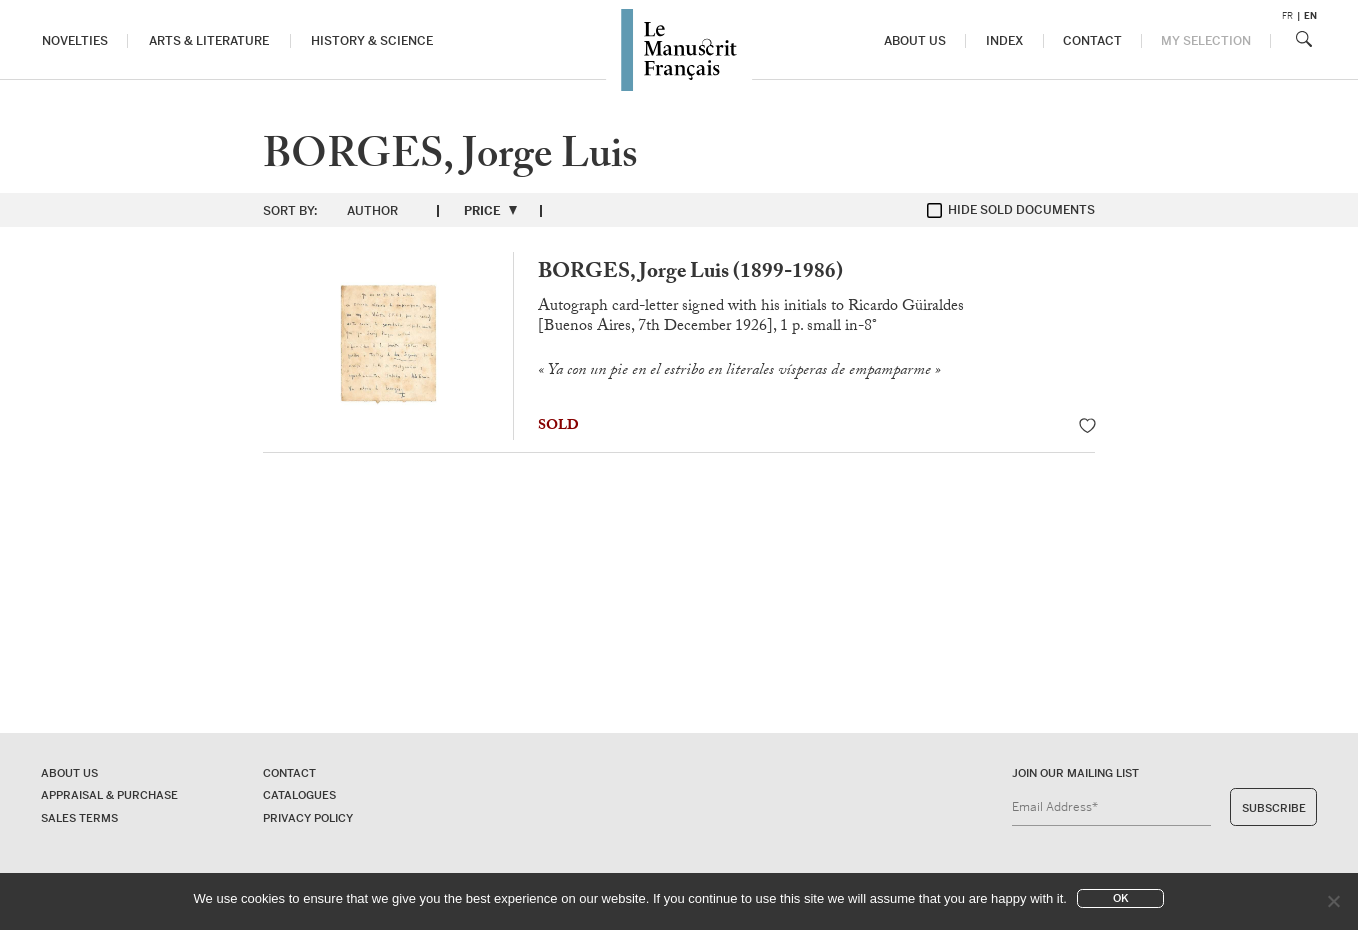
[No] (1333, 901)
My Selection (1206, 41)
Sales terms (79, 818)
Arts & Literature (209, 41)
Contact (1093, 41)
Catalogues (299, 795)
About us (915, 41)
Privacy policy (308, 818)
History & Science (372, 41)
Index (1004, 41)
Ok (1121, 898)
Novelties (75, 41)
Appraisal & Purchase (109, 795)
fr (1287, 16)
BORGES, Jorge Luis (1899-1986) (690, 273)
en (1310, 16)
